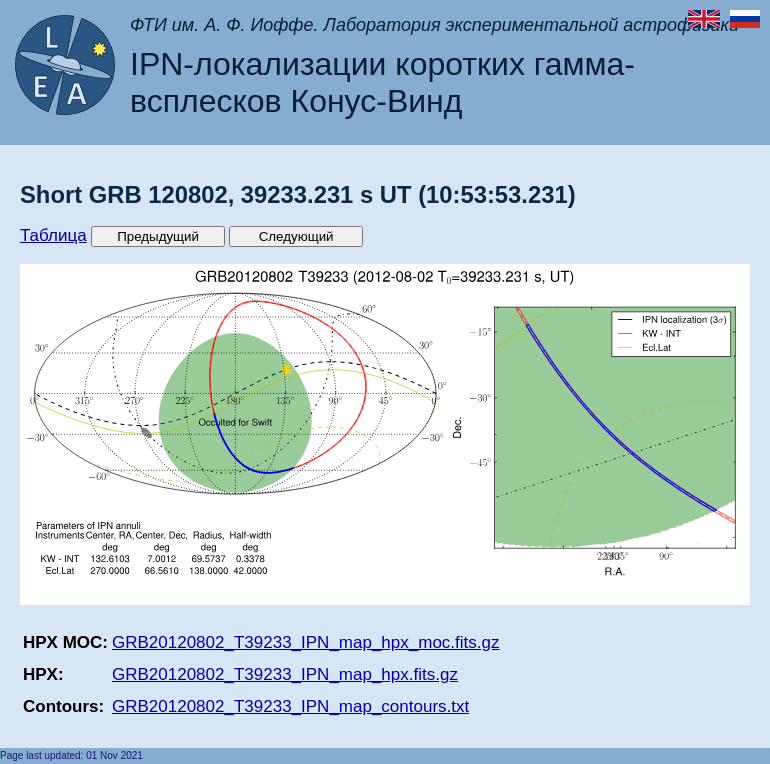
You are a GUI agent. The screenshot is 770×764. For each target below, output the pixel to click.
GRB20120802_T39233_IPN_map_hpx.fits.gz (285, 674)
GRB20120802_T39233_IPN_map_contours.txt (290, 706)
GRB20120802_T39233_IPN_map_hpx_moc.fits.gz (305, 642)
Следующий (296, 236)
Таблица (53, 235)
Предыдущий (158, 236)
